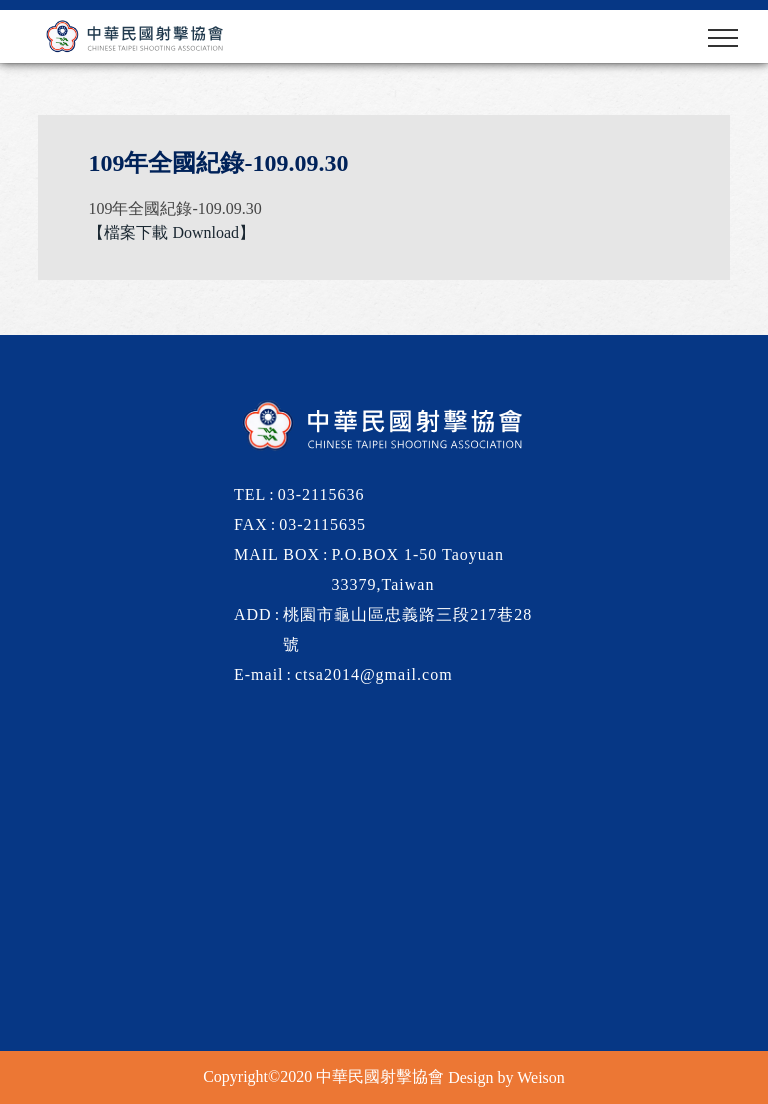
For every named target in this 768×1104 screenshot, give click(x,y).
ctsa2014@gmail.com (374, 674)
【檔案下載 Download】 (171, 232)
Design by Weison (506, 1077)
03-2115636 (321, 494)
